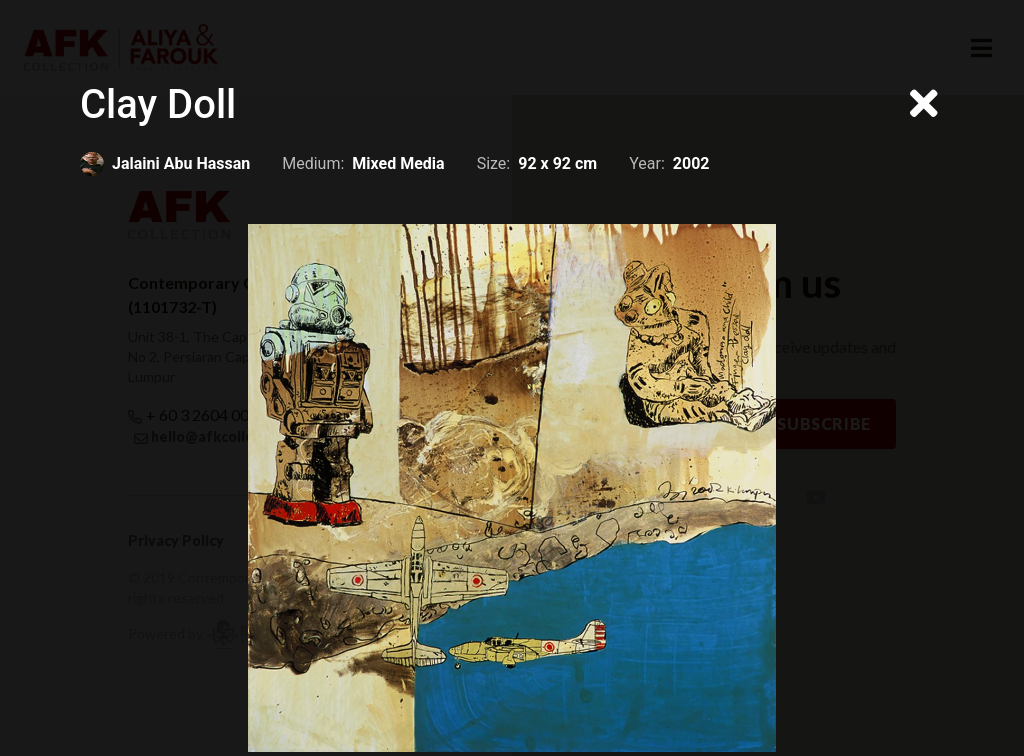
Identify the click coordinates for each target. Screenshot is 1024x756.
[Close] (924, 105)
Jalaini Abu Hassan (181, 163)
